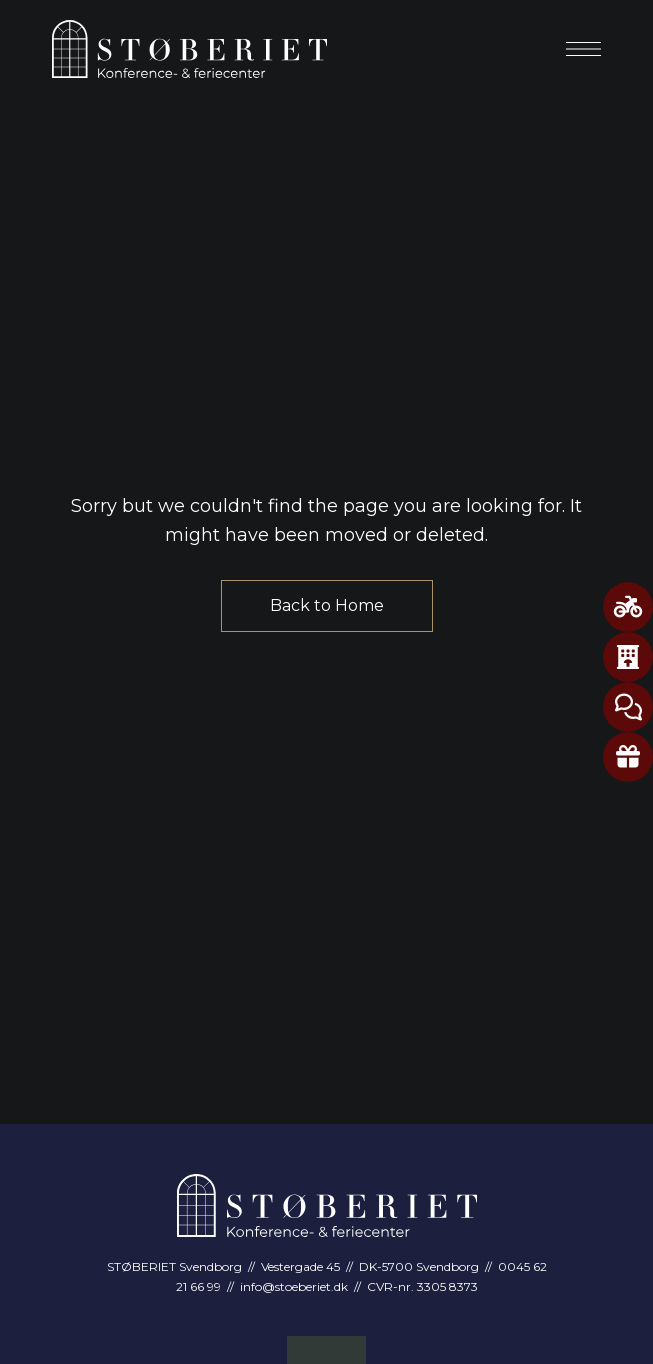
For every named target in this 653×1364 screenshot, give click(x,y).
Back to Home (327, 605)
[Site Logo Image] (189, 49)
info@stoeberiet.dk (294, 1286)
